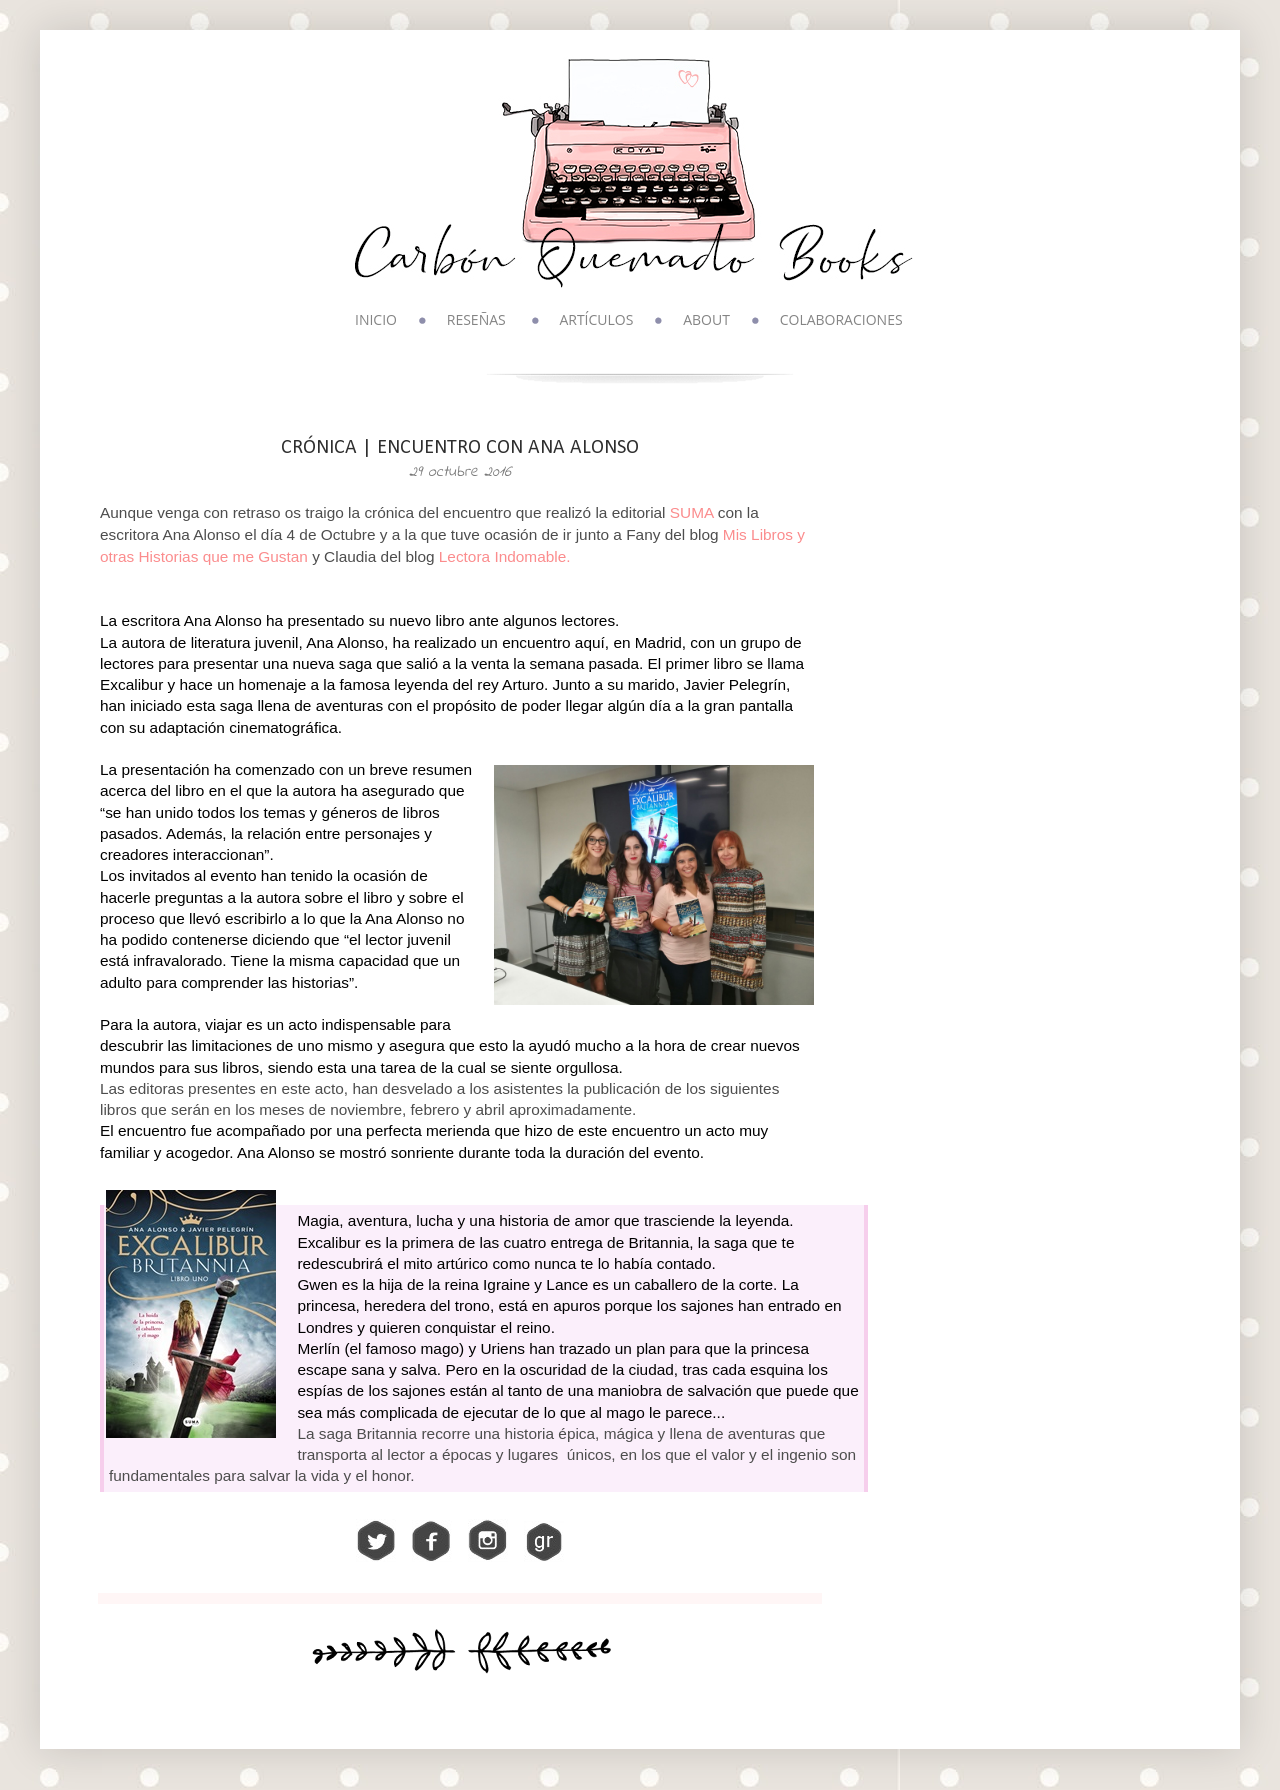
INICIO (376, 319)
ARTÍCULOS (596, 319)
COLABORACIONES (841, 319)
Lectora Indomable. (505, 556)
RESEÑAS (476, 319)
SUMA (692, 512)
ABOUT (706, 319)
